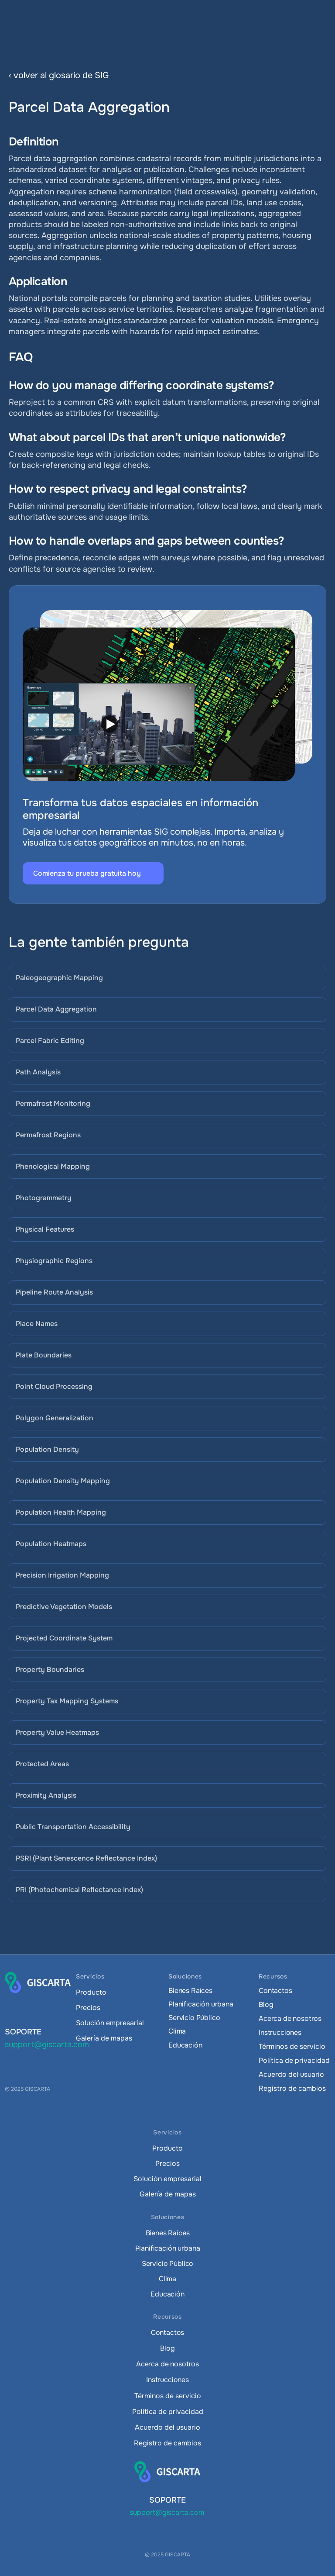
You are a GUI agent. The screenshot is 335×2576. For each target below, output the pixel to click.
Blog (266, 2004)
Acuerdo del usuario (291, 2074)
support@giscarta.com (47, 2044)
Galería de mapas (104, 2038)
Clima (177, 2031)
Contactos (275, 1990)
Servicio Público (194, 2017)
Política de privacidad (294, 2060)
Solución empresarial (110, 2022)
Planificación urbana (200, 2004)
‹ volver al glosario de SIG (59, 75)
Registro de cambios (292, 2088)
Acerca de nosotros (290, 2018)
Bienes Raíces (190, 1990)
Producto (91, 1992)
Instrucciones (280, 2032)
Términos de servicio (292, 2046)
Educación (185, 2045)
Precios (88, 2007)
